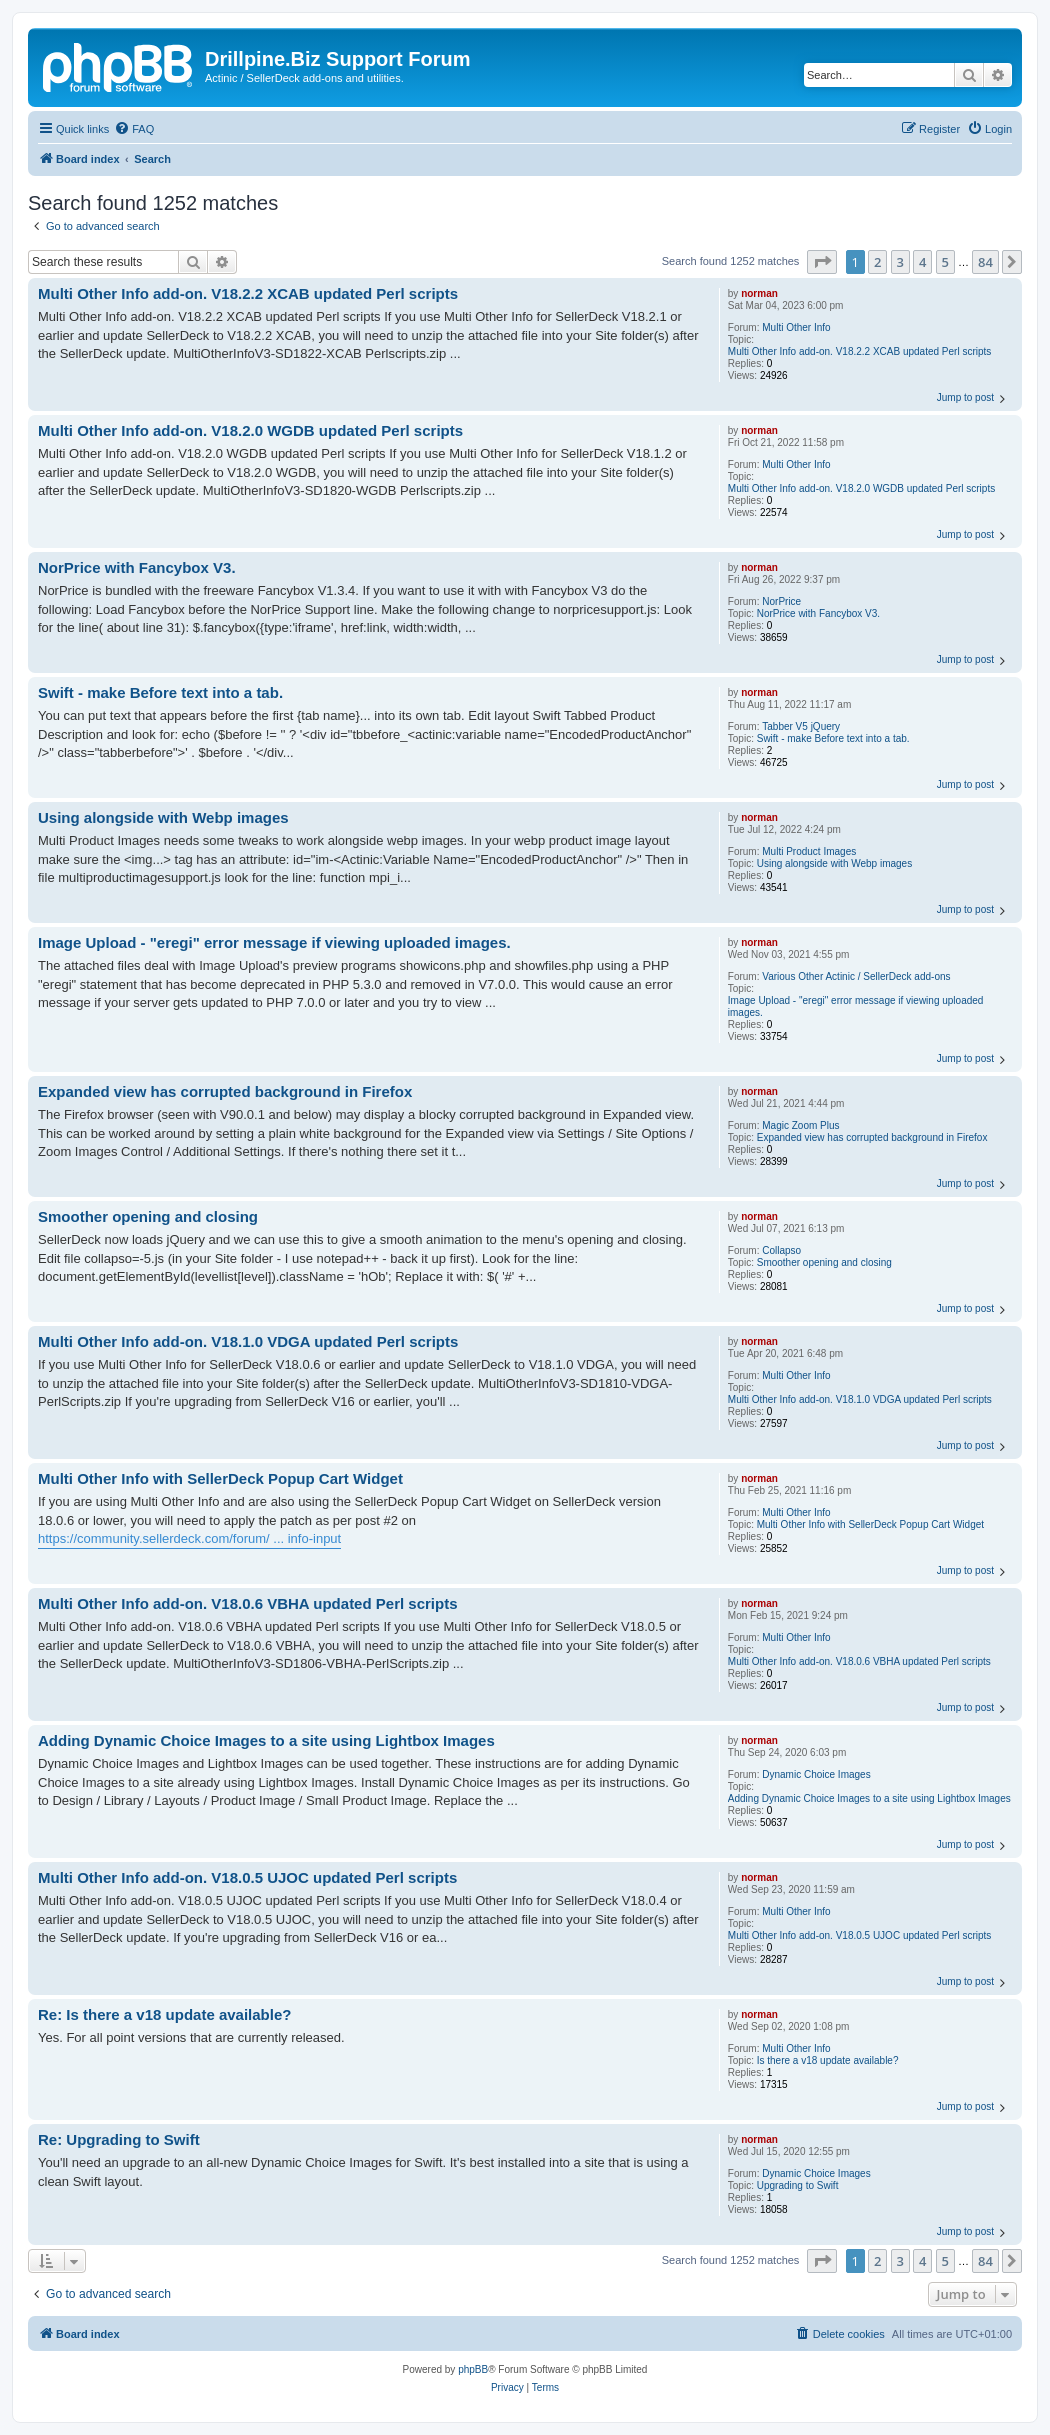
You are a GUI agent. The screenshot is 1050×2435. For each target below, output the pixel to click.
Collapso (781, 1250)
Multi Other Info (796, 327)
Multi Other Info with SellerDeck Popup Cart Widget (870, 1524)
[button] (822, 262)
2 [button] (877, 262)
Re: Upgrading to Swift (119, 2139)
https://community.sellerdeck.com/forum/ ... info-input (189, 1538)
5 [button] (945, 262)
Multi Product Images (809, 851)
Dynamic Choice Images (816, 1774)
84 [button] (985, 262)
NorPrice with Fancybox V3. (818, 613)
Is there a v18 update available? (828, 2060)
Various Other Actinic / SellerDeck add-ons (856, 976)
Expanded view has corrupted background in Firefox (872, 1137)
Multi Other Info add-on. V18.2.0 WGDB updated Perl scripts (861, 488)
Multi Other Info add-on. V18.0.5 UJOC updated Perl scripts (859, 1935)
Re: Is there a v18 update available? (164, 2014)
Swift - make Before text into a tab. (833, 738)
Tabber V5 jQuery (801, 726)
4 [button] (922, 262)
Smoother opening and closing (824, 1262)
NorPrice (781, 601)
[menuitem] (134, 129)
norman (759, 293)
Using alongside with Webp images (834, 863)
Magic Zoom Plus (800, 1125)
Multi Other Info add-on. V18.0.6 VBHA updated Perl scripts (859, 1661)
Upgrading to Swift (798, 2185)
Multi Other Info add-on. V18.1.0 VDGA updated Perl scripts (860, 1399)
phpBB (473, 2369)
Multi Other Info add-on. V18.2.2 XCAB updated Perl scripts (859, 351)
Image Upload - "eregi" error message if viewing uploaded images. (856, 1006)
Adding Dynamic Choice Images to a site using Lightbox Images (869, 1798)
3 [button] (900, 262)
